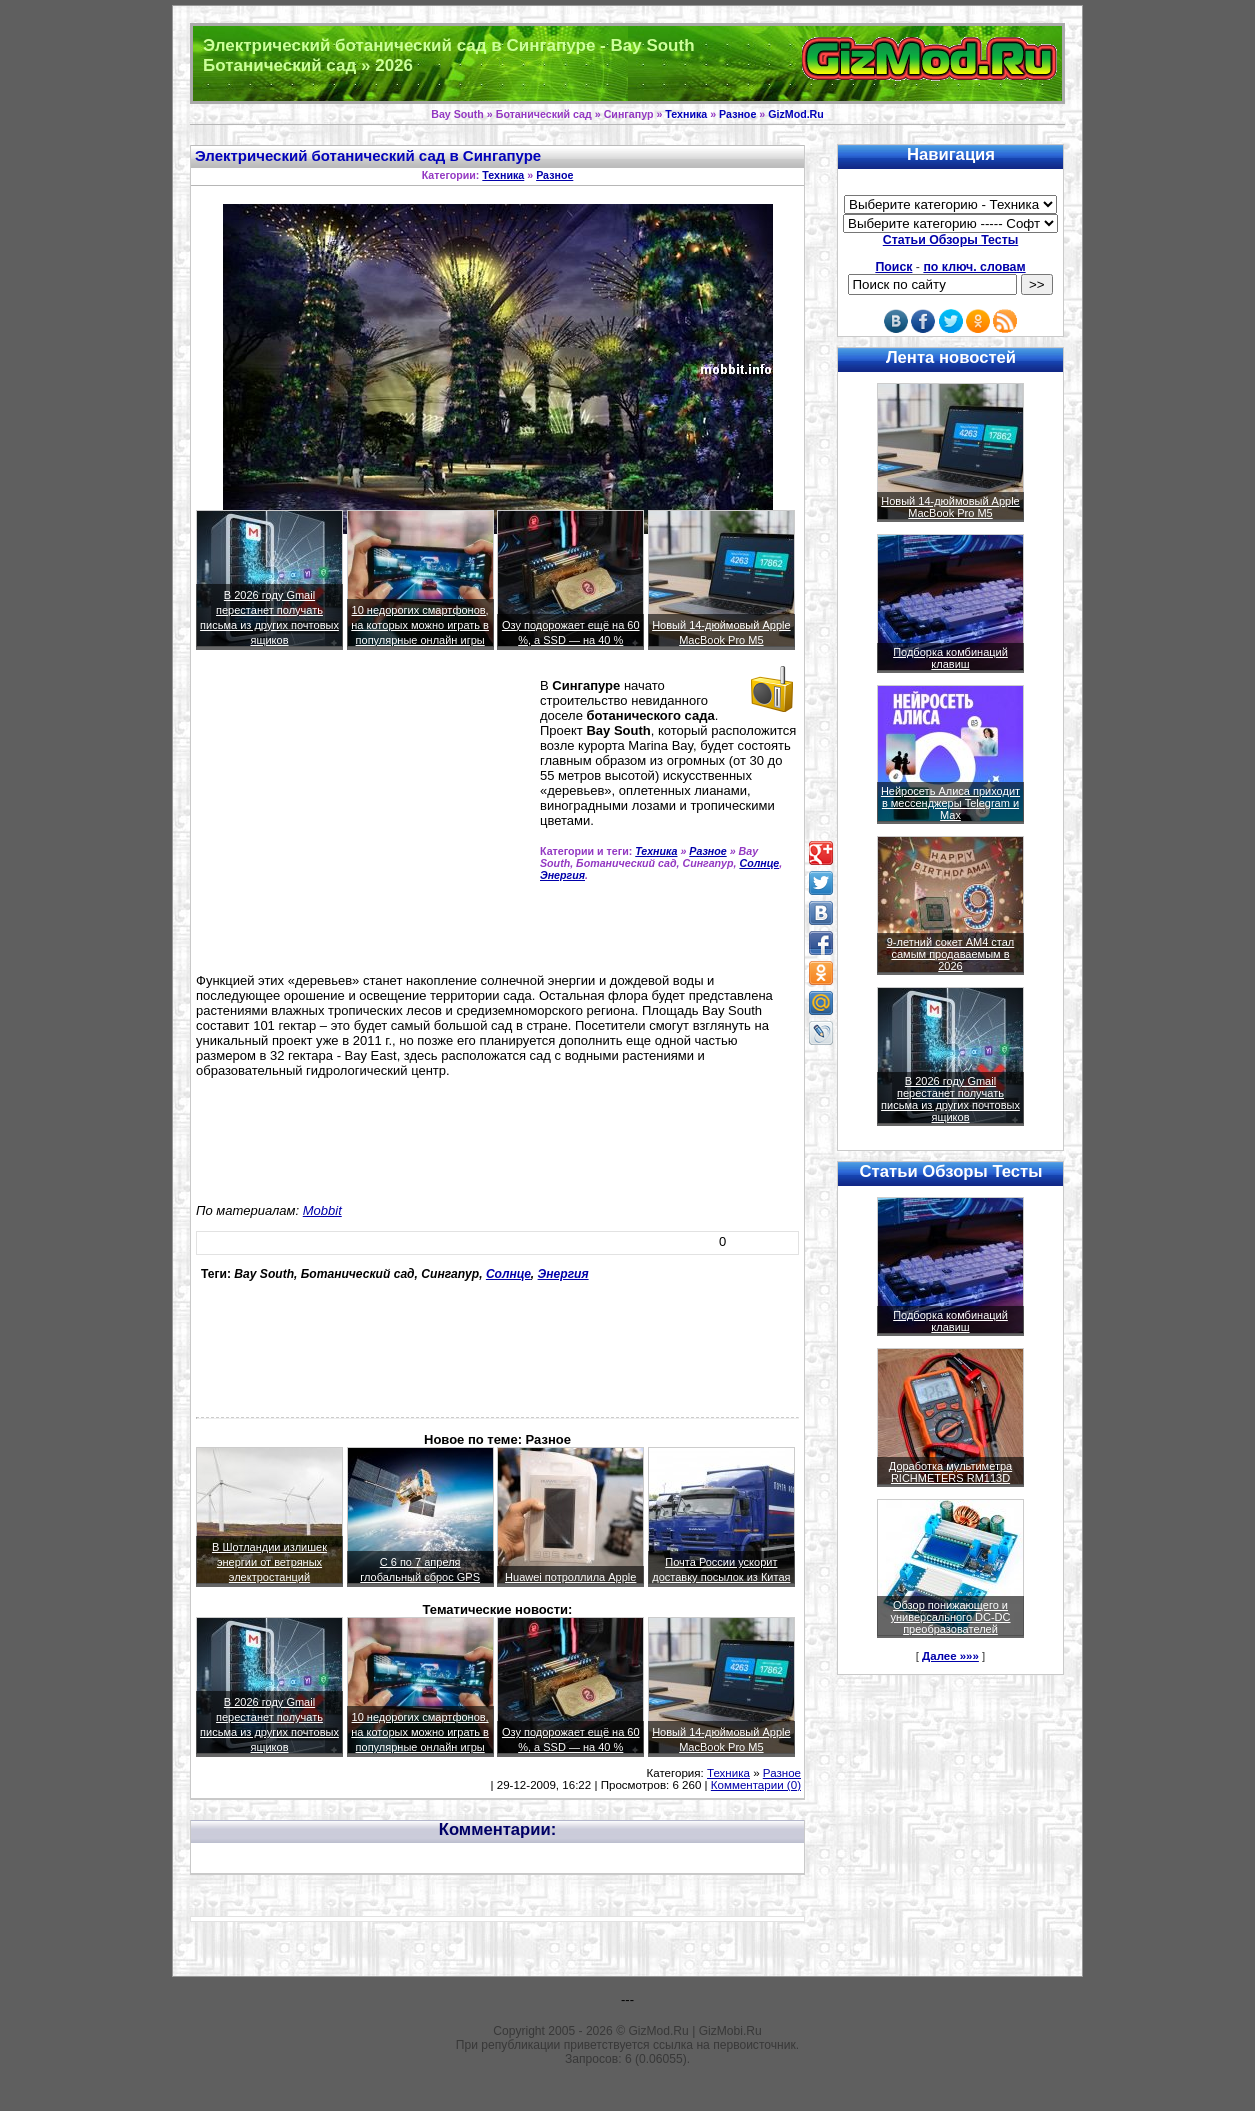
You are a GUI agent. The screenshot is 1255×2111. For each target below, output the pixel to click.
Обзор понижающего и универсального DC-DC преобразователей (950, 1617)
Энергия (562, 875)
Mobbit (322, 1210)
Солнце (759, 863)
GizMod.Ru (796, 114)
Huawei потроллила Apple (570, 1577)
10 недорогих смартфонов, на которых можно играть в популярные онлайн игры (420, 625)
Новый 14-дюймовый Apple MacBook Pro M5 (950, 507)
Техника (686, 114)
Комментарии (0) (756, 1785)
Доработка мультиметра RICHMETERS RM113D (950, 1472)
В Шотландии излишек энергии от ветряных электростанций (269, 1562)
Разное (737, 114)
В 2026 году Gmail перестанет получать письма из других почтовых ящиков (950, 1099)
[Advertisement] (364, 820)
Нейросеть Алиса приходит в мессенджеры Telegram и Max (950, 803)
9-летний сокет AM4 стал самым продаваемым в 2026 (951, 954)
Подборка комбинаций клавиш (950, 658)
